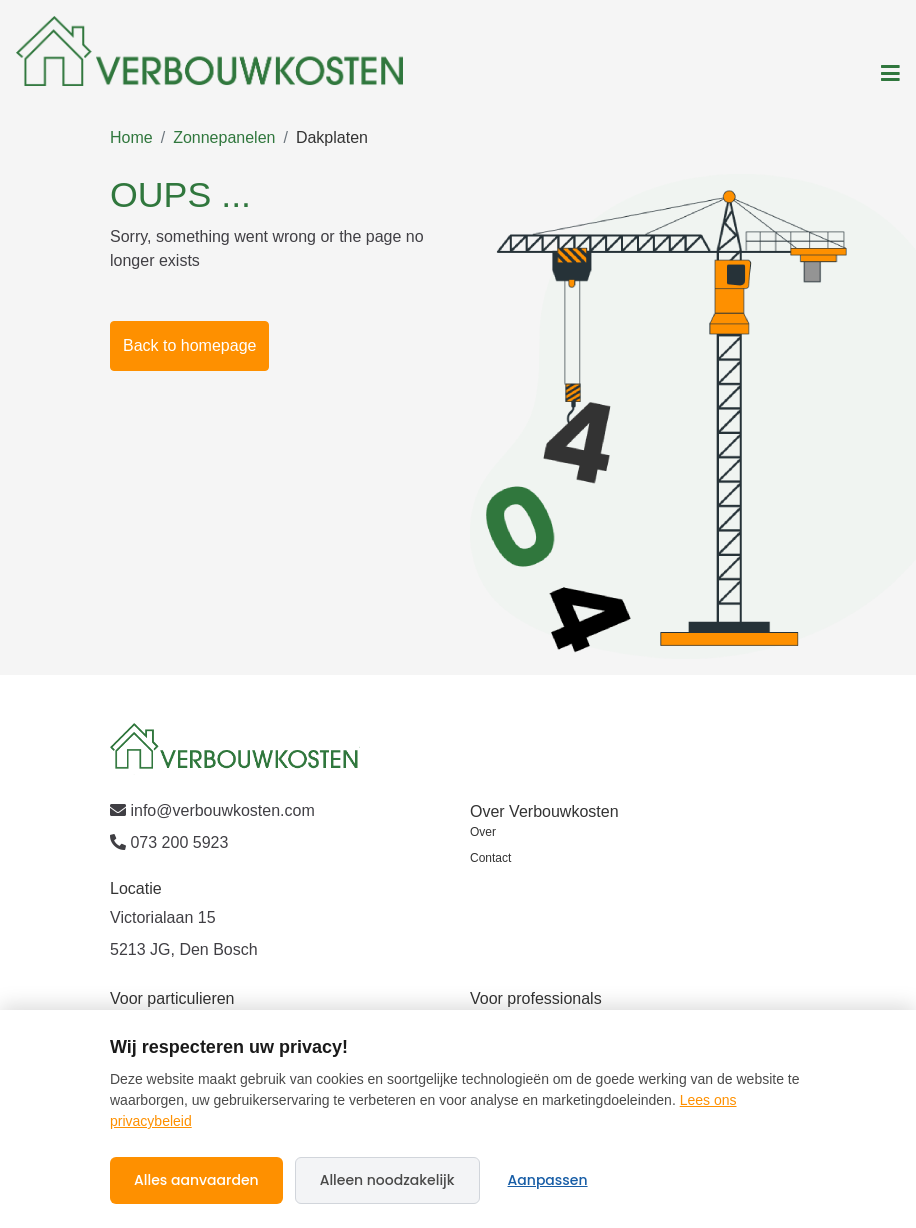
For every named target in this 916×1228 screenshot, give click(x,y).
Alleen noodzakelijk (387, 1180)
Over (483, 832)
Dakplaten (332, 137)
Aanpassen (548, 1180)
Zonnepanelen (224, 137)
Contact (490, 858)
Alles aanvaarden (196, 1180)
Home (131, 137)
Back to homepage (189, 345)
